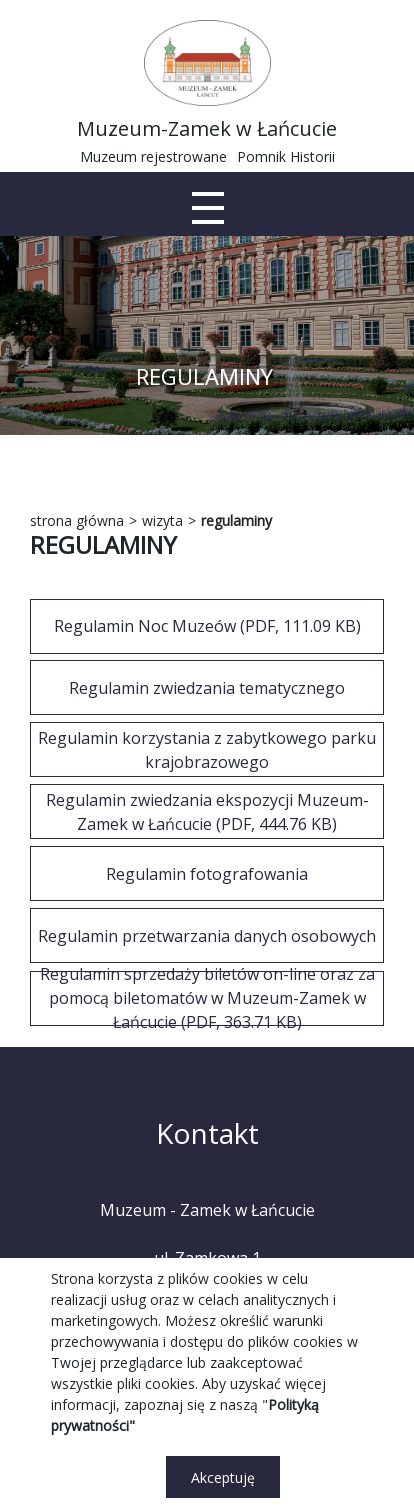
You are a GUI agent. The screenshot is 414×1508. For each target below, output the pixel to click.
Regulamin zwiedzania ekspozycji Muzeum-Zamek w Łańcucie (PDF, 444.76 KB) (207, 812)
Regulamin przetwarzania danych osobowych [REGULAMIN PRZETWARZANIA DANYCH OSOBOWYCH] (207, 936)
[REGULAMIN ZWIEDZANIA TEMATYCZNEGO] (207, 687)
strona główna (77, 520)
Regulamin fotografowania (207, 874)
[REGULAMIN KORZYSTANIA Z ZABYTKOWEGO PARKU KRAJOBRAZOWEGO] (207, 749)
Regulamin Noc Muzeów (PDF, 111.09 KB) (207, 626)
